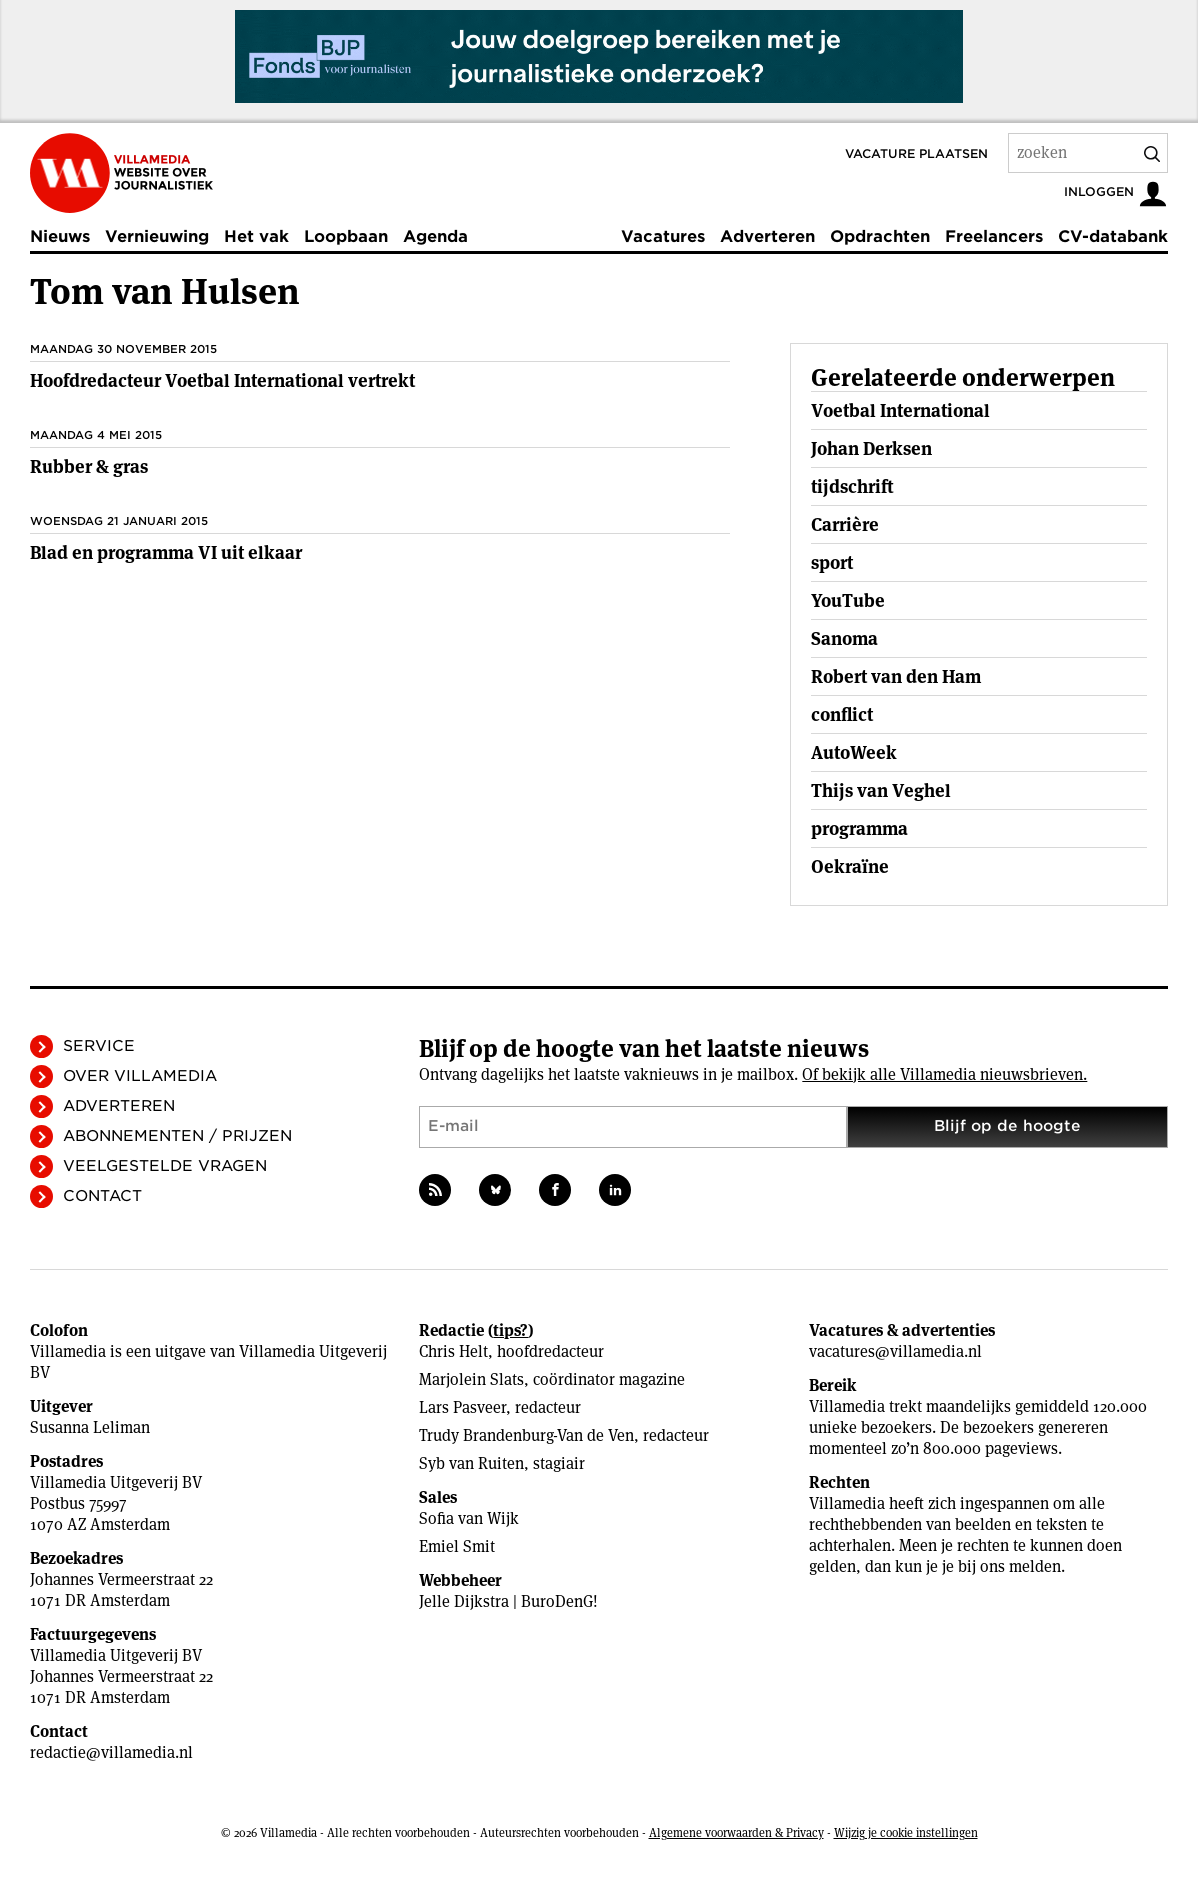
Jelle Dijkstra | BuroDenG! (508, 1601)
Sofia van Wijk (469, 1518)
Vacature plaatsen (916, 153)
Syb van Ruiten (471, 1463)
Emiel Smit (457, 1546)
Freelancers (994, 236)
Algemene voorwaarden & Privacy (736, 1832)
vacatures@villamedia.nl (895, 1351)
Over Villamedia (140, 1076)
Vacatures (663, 236)
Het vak (256, 236)
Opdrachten (880, 236)
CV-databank (1113, 236)
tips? (510, 1330)
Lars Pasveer (462, 1407)
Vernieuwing (157, 236)
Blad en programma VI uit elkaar (166, 552)
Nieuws (60, 236)
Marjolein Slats (471, 1379)
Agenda (435, 236)
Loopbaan (346, 236)
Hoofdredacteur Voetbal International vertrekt (222, 380)
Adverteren (767, 236)
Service (99, 1046)
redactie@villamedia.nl (111, 1752)
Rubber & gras (89, 466)
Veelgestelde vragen (165, 1166)
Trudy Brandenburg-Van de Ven (526, 1435)
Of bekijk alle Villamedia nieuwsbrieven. (944, 1074)
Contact (102, 1196)
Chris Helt (453, 1351)
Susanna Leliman (90, 1427)
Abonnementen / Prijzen (177, 1136)
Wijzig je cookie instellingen (906, 1832)
